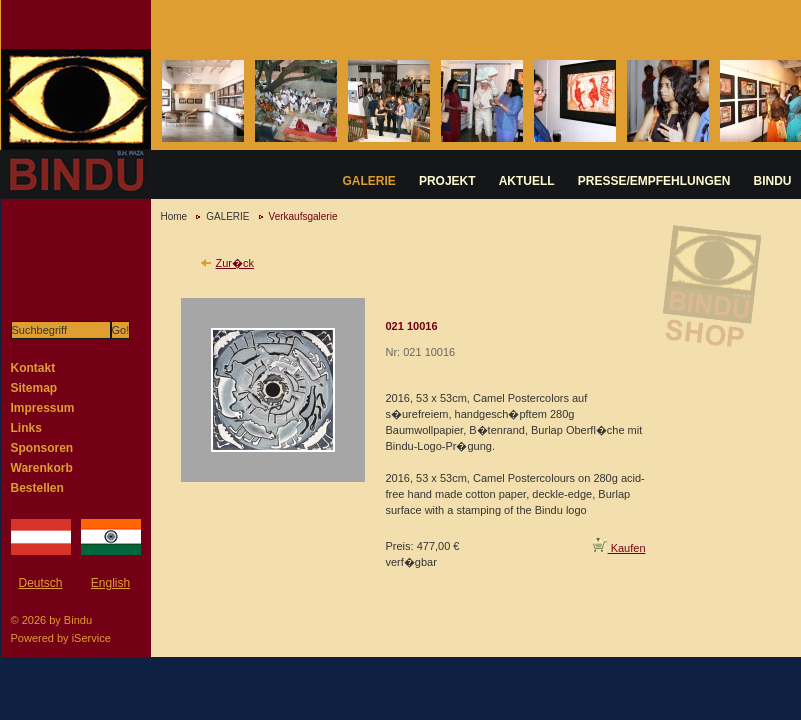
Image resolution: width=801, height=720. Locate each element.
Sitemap (34, 388)
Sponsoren (42, 448)
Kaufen (619, 548)
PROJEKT (447, 181)
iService (91, 638)
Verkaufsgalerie (303, 216)
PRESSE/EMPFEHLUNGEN (654, 181)
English (110, 583)
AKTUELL (527, 181)
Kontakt (33, 368)
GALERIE (369, 181)
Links (26, 428)
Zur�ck (235, 263)
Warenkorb (42, 468)
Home (174, 216)
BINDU (773, 181)
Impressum (43, 408)
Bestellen (37, 488)
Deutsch (40, 583)
